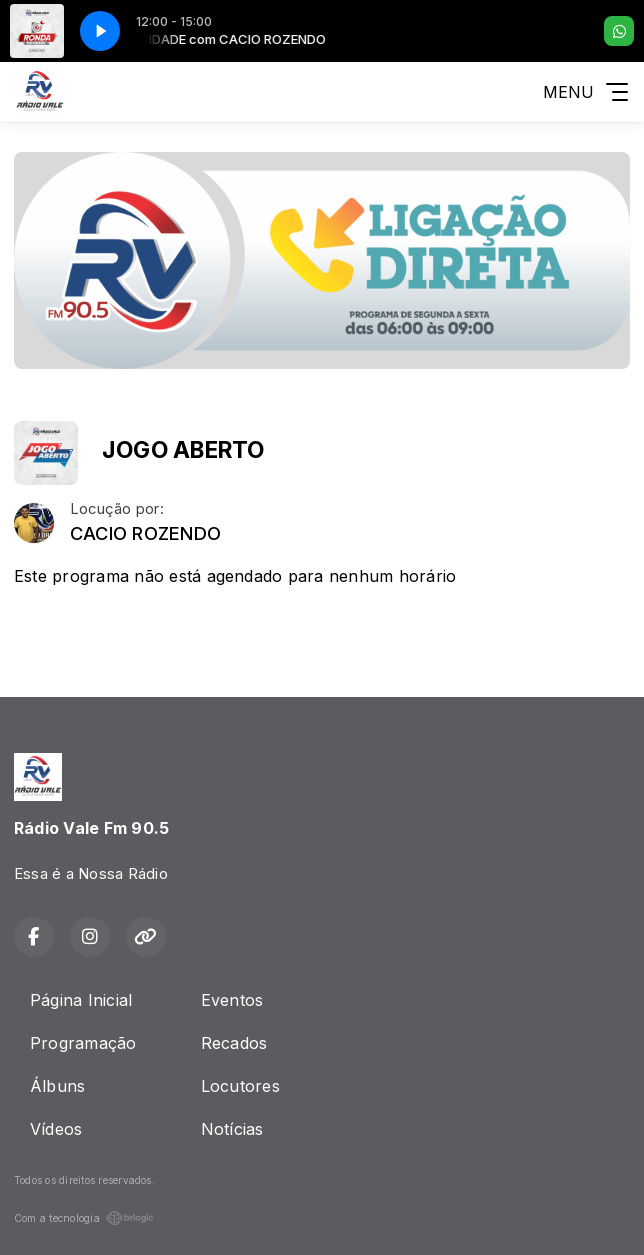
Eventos (232, 1000)
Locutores (240, 1086)
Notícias (232, 1129)
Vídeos (56, 1129)
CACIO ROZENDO (145, 533)
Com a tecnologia (84, 1218)
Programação (83, 1043)
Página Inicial (81, 1000)
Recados (234, 1043)
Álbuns (57, 1086)
